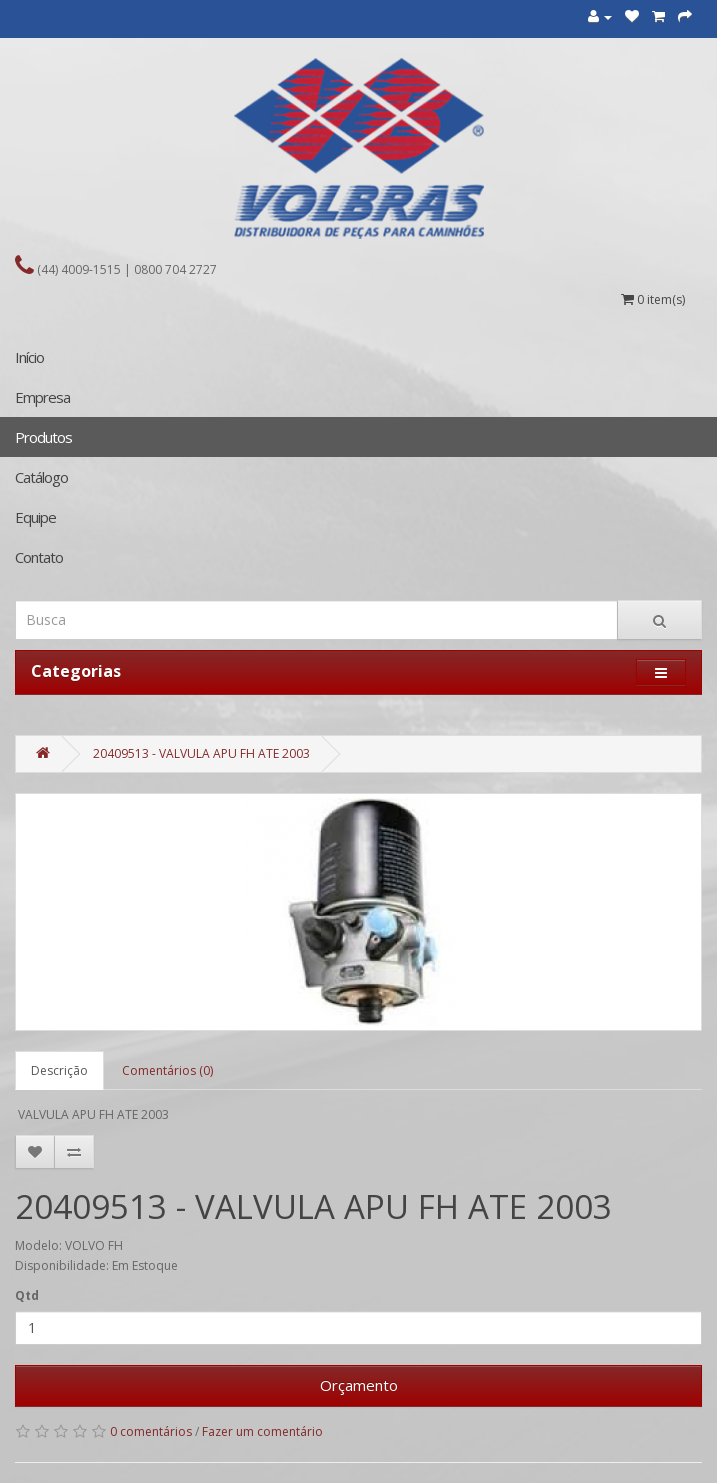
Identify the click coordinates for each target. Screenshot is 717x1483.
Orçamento (359, 1385)
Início (29, 357)
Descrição (59, 1070)
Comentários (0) (167, 1070)
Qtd (27, 1295)
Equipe (35, 517)
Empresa (42, 397)
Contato (39, 557)
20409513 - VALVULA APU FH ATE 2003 (201, 753)
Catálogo (41, 477)
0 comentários (151, 1431)
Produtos (43, 437)
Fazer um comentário (262, 1431)
